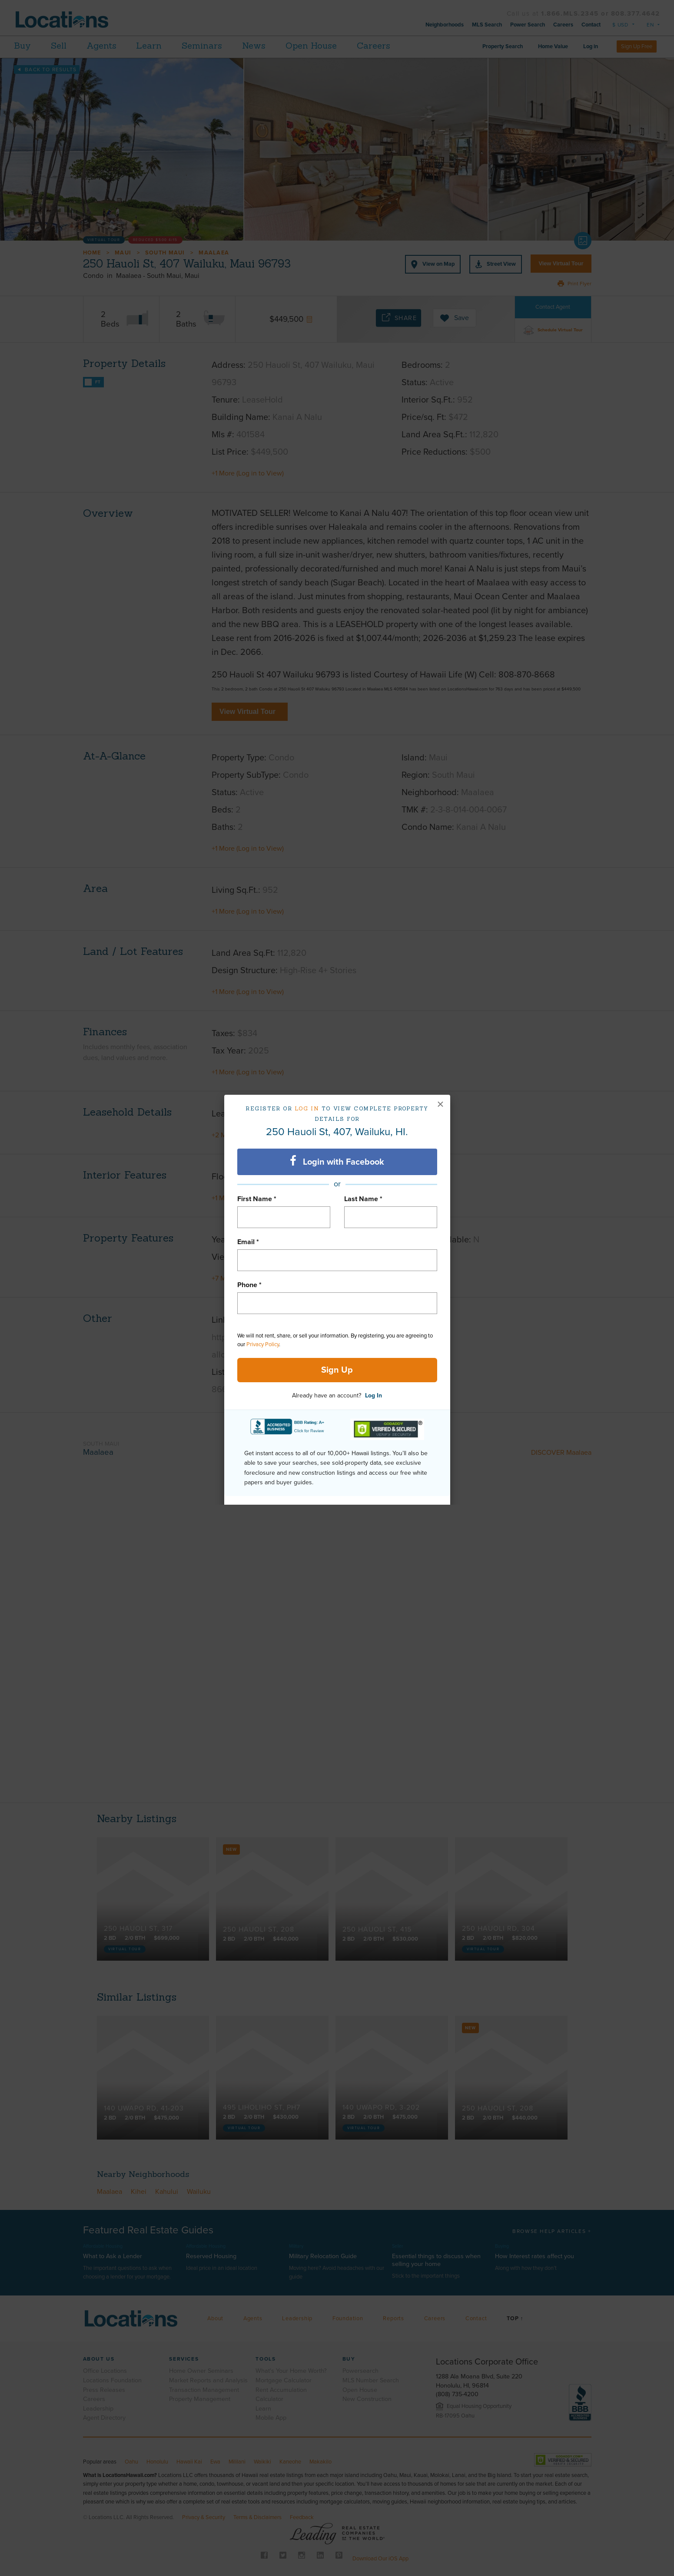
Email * (248, 1242)
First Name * (256, 1199)
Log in (307, 1108)
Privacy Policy (262, 1344)
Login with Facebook (337, 1161)
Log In (373, 1395)
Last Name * (363, 1199)
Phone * (249, 1285)
